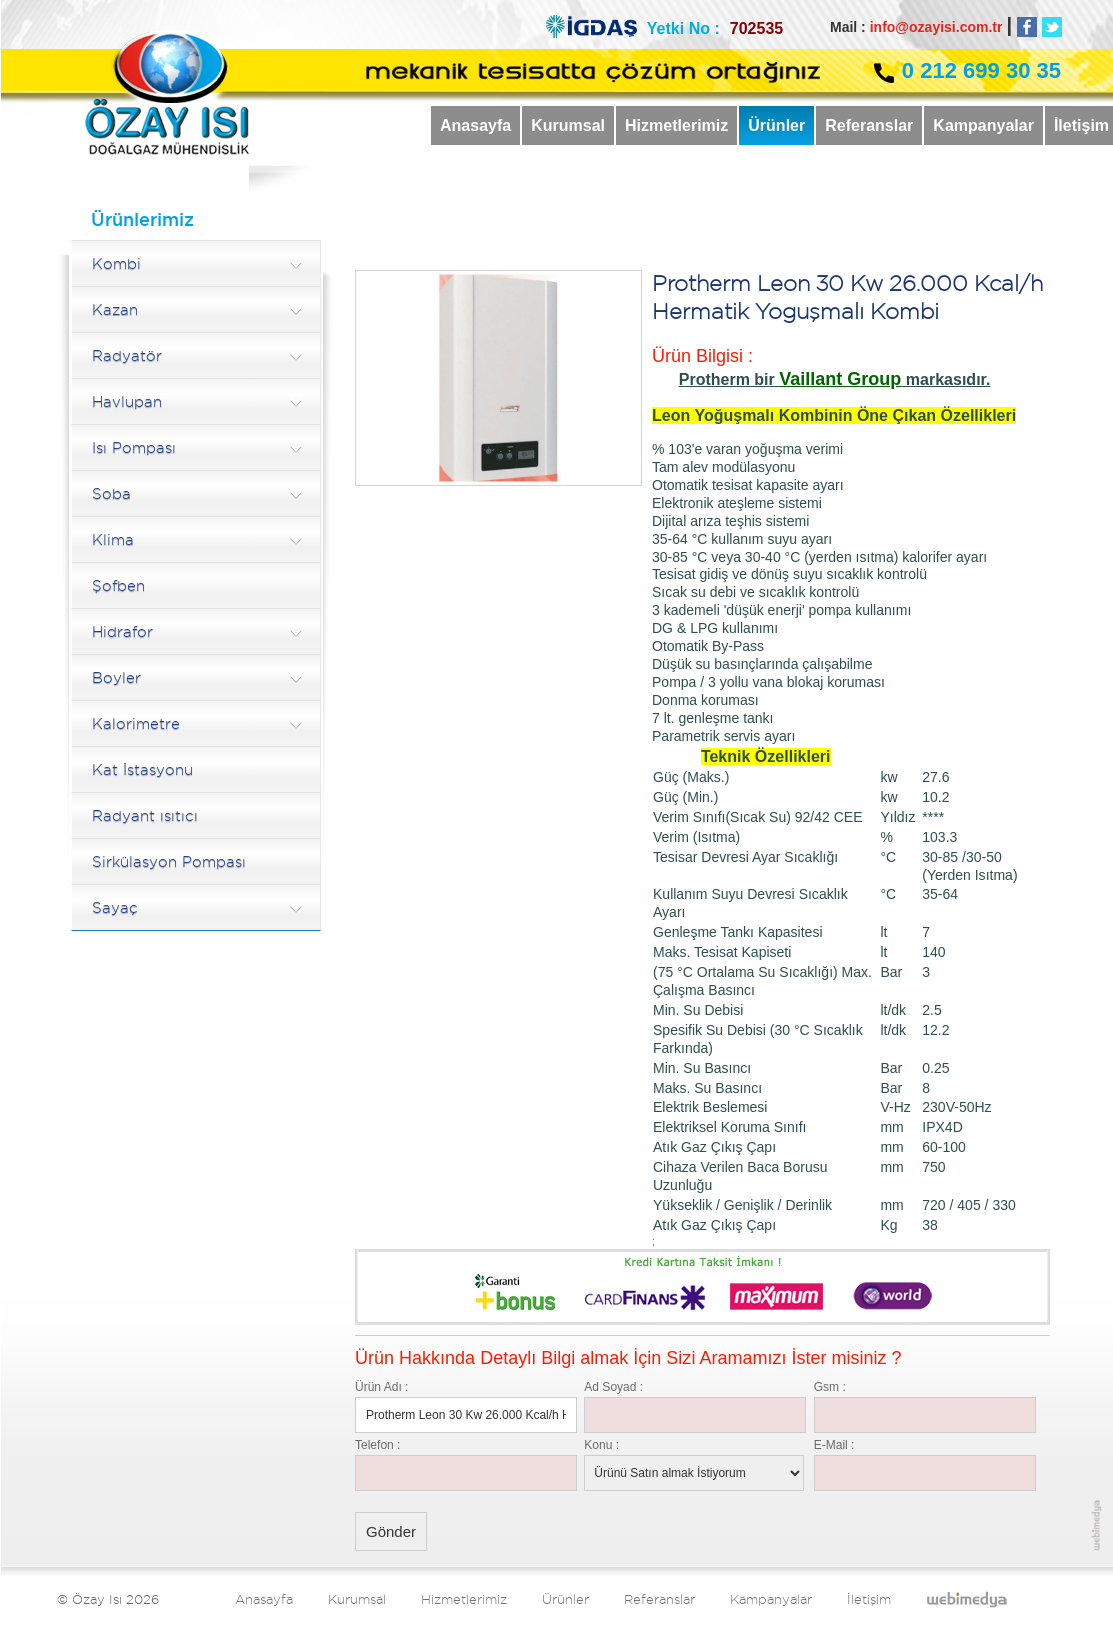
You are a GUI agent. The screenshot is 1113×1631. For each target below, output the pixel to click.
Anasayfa (475, 125)
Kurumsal (568, 125)
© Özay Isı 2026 (108, 1599)
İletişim (869, 1599)
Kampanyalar (983, 125)
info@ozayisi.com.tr (936, 27)
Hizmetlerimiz (676, 125)
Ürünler (776, 125)
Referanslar (869, 125)
